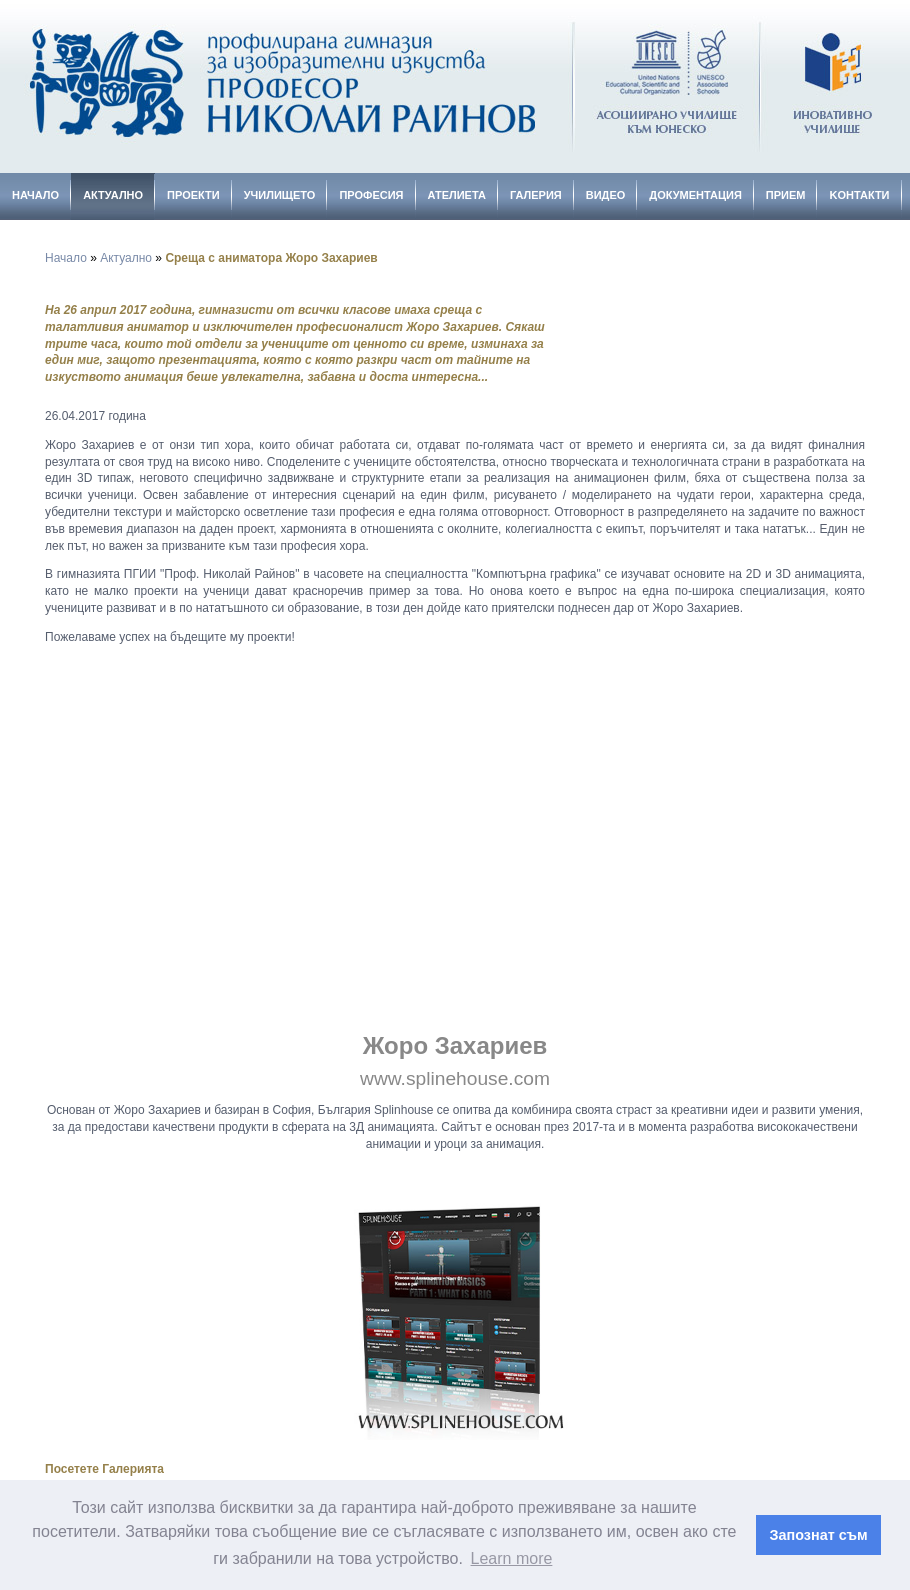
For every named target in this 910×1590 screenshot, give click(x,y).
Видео (606, 195)
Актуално (113, 195)
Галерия (536, 195)
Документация (695, 195)
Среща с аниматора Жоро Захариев (271, 258)
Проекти (193, 195)
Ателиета (457, 195)
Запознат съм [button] (819, 1535)
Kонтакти (859, 195)
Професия (371, 195)
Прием (786, 195)
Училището (280, 195)
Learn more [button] (512, 1558)
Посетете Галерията (104, 1469)
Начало (35, 195)
